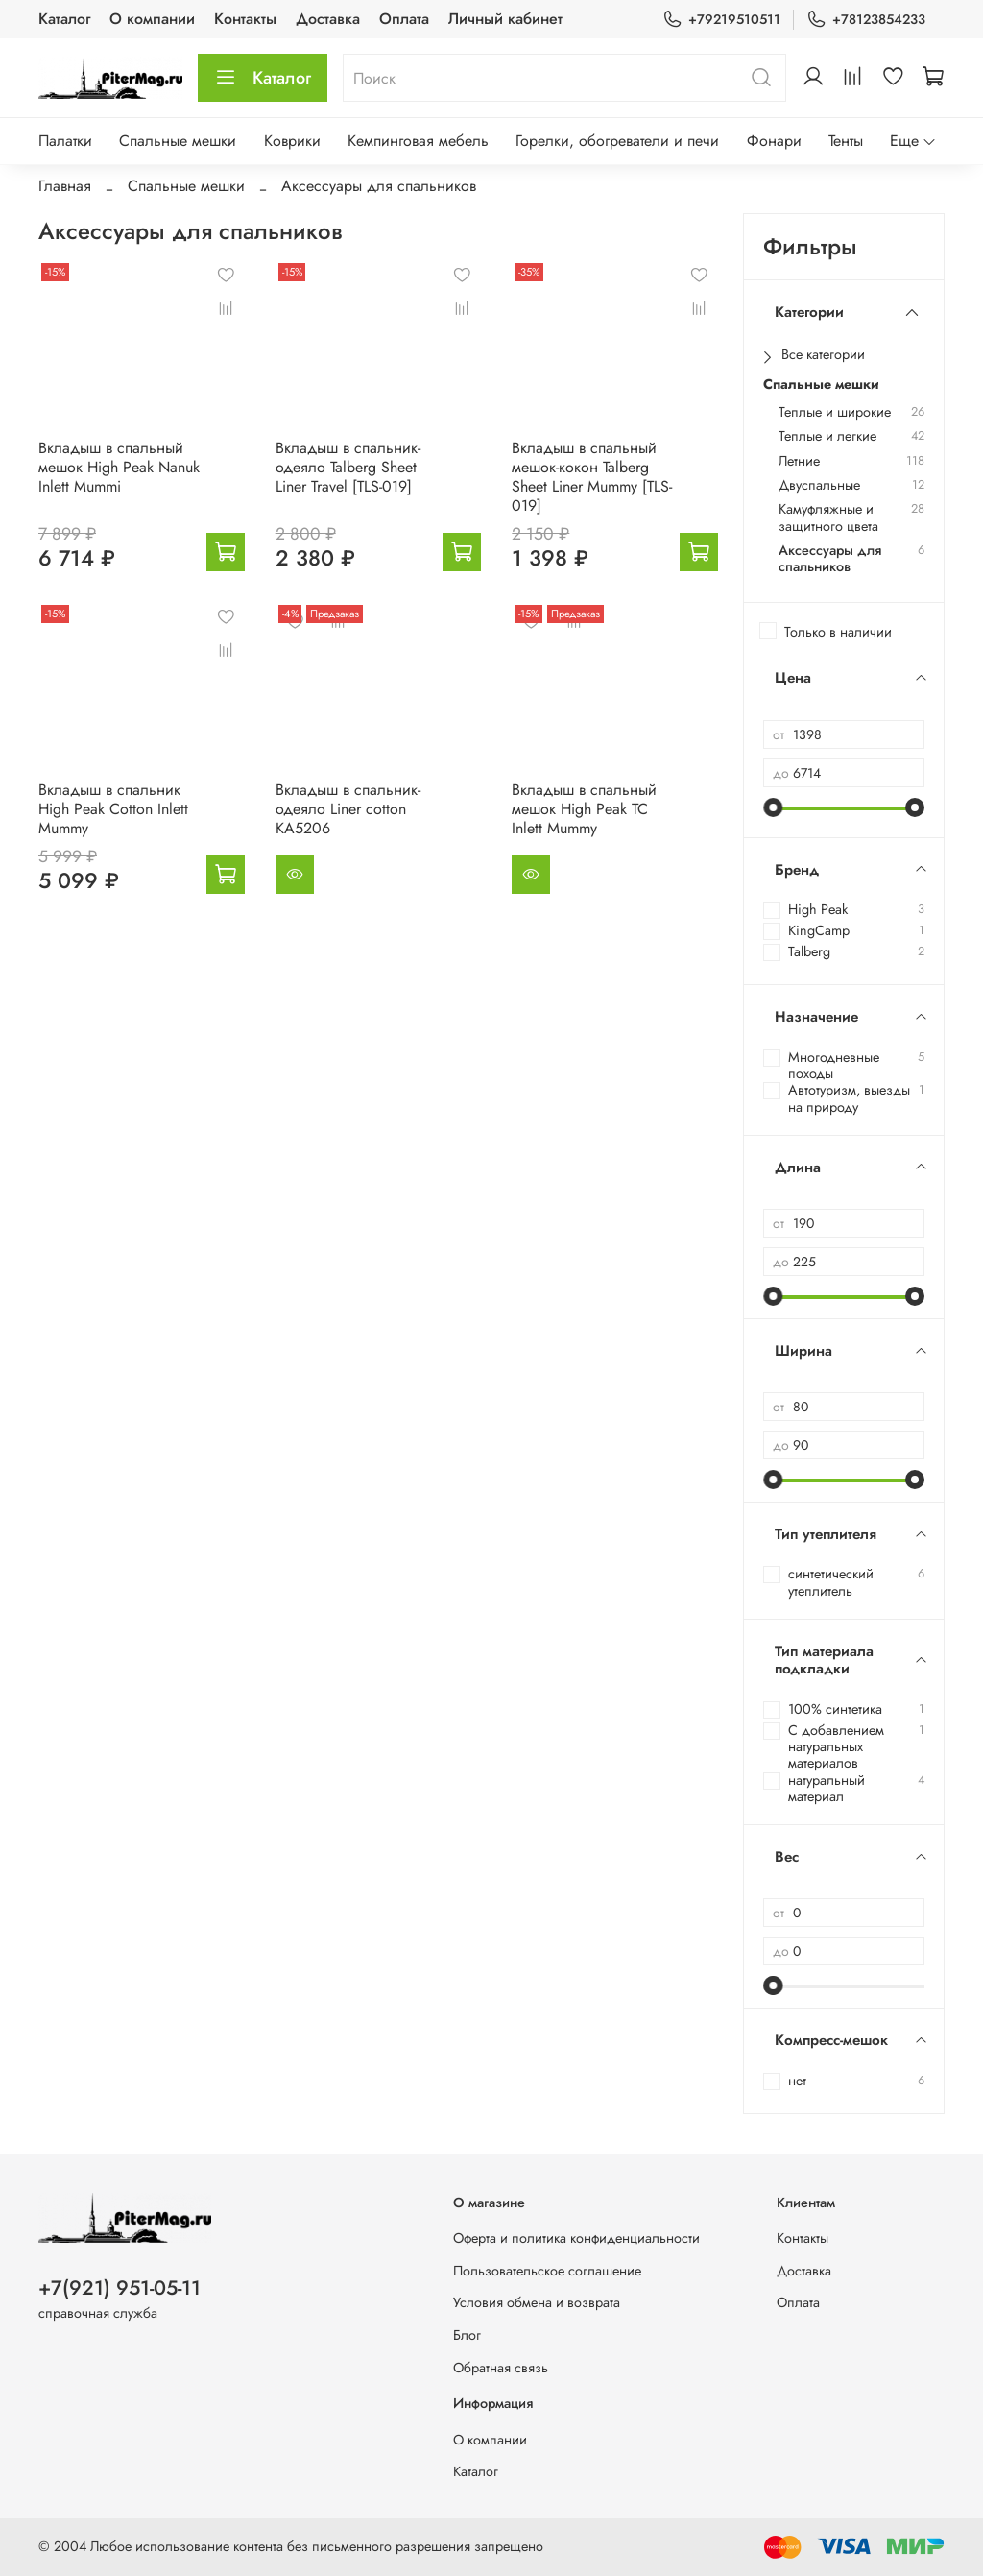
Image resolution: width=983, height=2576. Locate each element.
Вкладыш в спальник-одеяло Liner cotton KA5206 (348, 809)
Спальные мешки (177, 141)
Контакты (245, 19)
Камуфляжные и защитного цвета (828, 518)
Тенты (845, 141)
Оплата (404, 19)
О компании (152, 19)
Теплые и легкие (827, 436)
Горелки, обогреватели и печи (617, 141)
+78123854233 (865, 20)
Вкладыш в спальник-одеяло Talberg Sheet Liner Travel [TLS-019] (348, 467)
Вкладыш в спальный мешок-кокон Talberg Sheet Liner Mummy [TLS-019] (592, 477)
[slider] (772, 807)
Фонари (774, 141)
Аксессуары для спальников (830, 559)
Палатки (65, 141)
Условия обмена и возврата (536, 2302)
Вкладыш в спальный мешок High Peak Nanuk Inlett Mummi (119, 467)
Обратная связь (500, 2367)
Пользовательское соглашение (547, 2270)
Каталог (64, 19)
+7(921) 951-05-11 (119, 2288)
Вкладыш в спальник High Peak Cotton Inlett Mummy (113, 809)
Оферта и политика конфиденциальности (576, 2238)
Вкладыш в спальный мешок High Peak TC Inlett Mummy (584, 809)
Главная (64, 186)
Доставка (328, 19)
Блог (467, 2335)
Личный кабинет (505, 19)
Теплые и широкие (835, 412)
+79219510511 (721, 20)
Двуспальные (819, 485)
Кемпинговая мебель (418, 141)
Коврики (292, 141)
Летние (799, 461)
